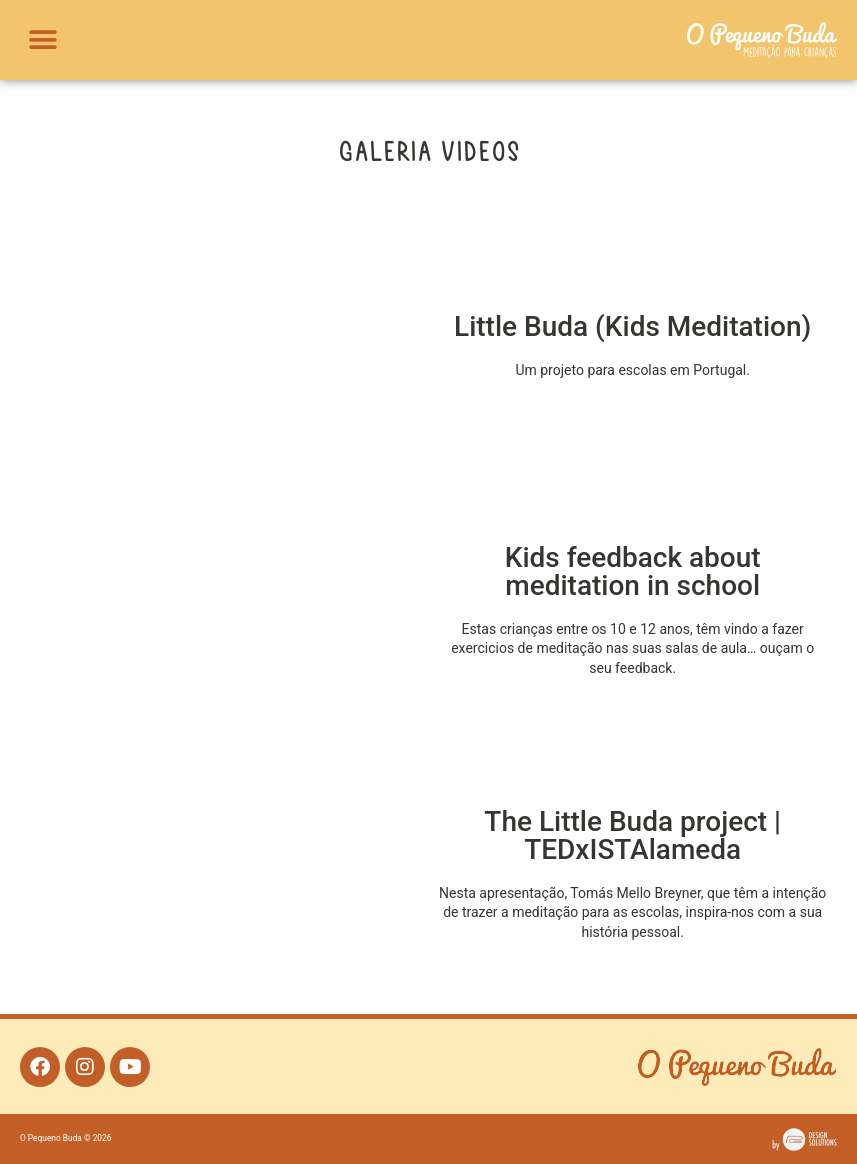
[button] (42, 40)
